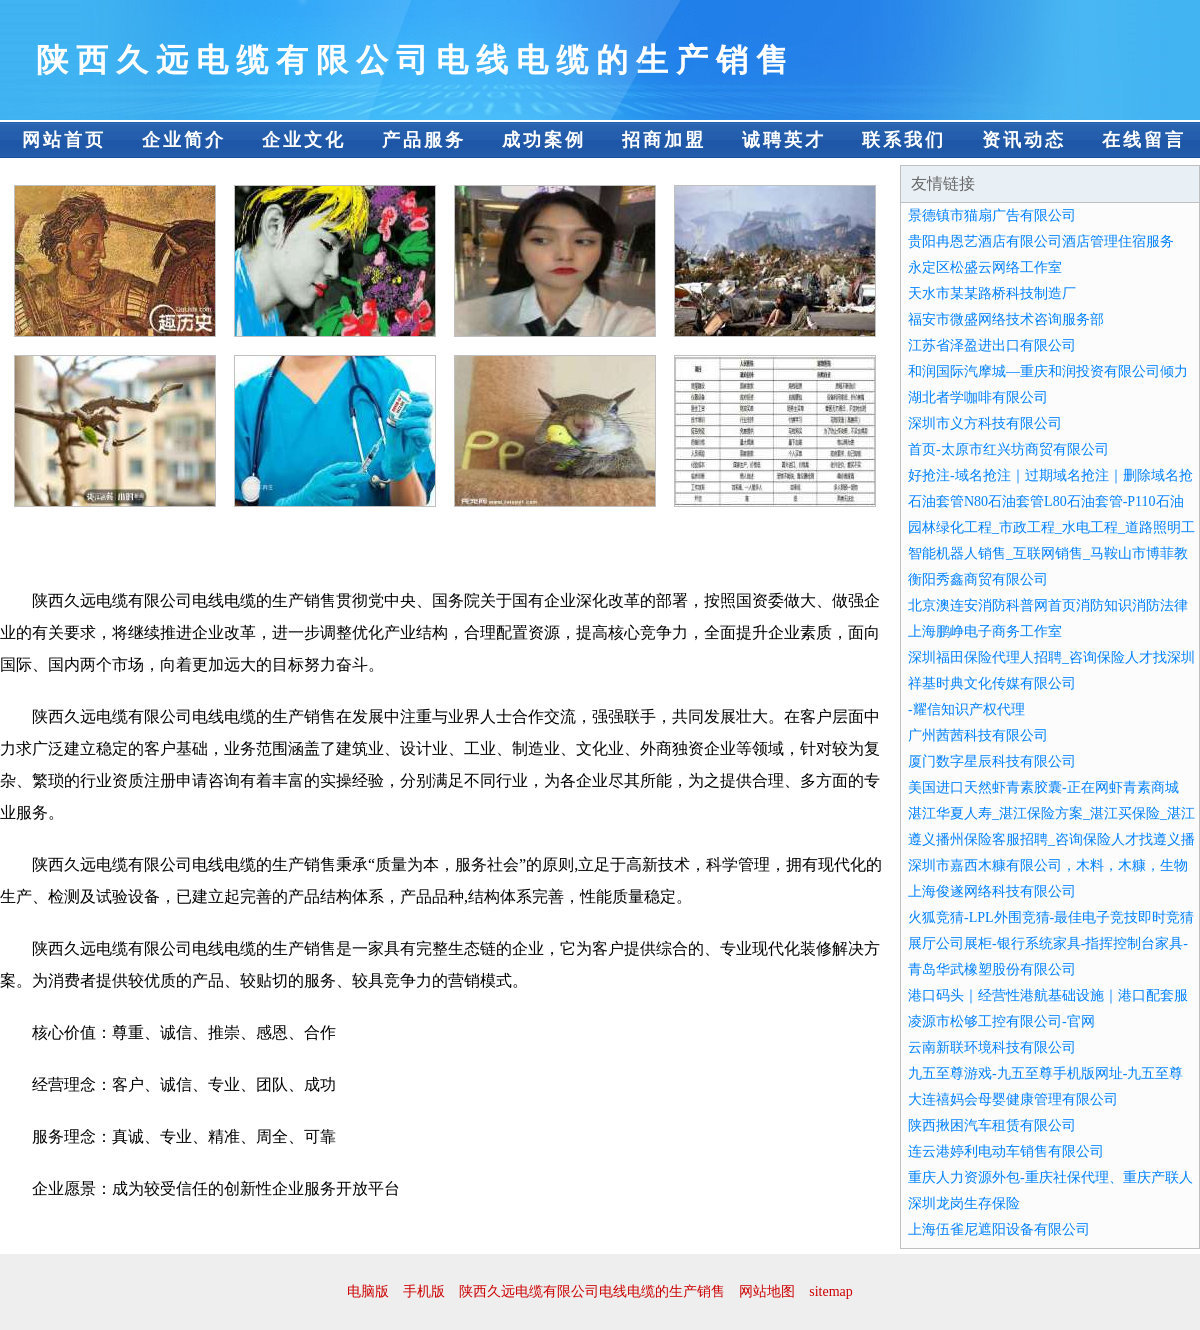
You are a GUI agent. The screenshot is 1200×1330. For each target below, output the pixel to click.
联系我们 (904, 140)
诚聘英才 (784, 140)
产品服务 (424, 140)
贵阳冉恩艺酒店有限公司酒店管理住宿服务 (1041, 241)
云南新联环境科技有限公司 (992, 1047)
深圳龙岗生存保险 (964, 1203)
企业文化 (304, 140)
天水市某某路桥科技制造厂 (992, 293)
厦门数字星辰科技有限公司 (992, 761)
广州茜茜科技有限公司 (978, 735)
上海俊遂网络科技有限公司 (992, 891)
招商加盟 (664, 140)
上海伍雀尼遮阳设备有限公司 (999, 1229)
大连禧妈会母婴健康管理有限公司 (1013, 1099)
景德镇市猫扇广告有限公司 (992, 215)
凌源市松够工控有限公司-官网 (1001, 1021)
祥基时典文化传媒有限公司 (992, 683)
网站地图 (767, 1291)
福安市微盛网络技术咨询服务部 (1006, 319)
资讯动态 (1024, 140)
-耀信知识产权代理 (966, 709)
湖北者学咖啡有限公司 (978, 397)
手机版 (424, 1291)
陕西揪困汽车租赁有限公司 (992, 1125)
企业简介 (184, 140)
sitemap (831, 1291)
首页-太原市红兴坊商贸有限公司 (1008, 449)
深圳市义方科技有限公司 (985, 423)
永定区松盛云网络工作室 (985, 267)
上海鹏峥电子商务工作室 (985, 631)
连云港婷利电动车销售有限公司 (1006, 1151)
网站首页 (64, 140)
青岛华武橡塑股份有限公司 (992, 969)
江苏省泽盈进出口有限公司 (992, 345)
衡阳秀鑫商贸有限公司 (978, 579)
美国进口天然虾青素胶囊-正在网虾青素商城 (1043, 787)
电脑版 (368, 1291)
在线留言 (1144, 140)
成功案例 (544, 140)
